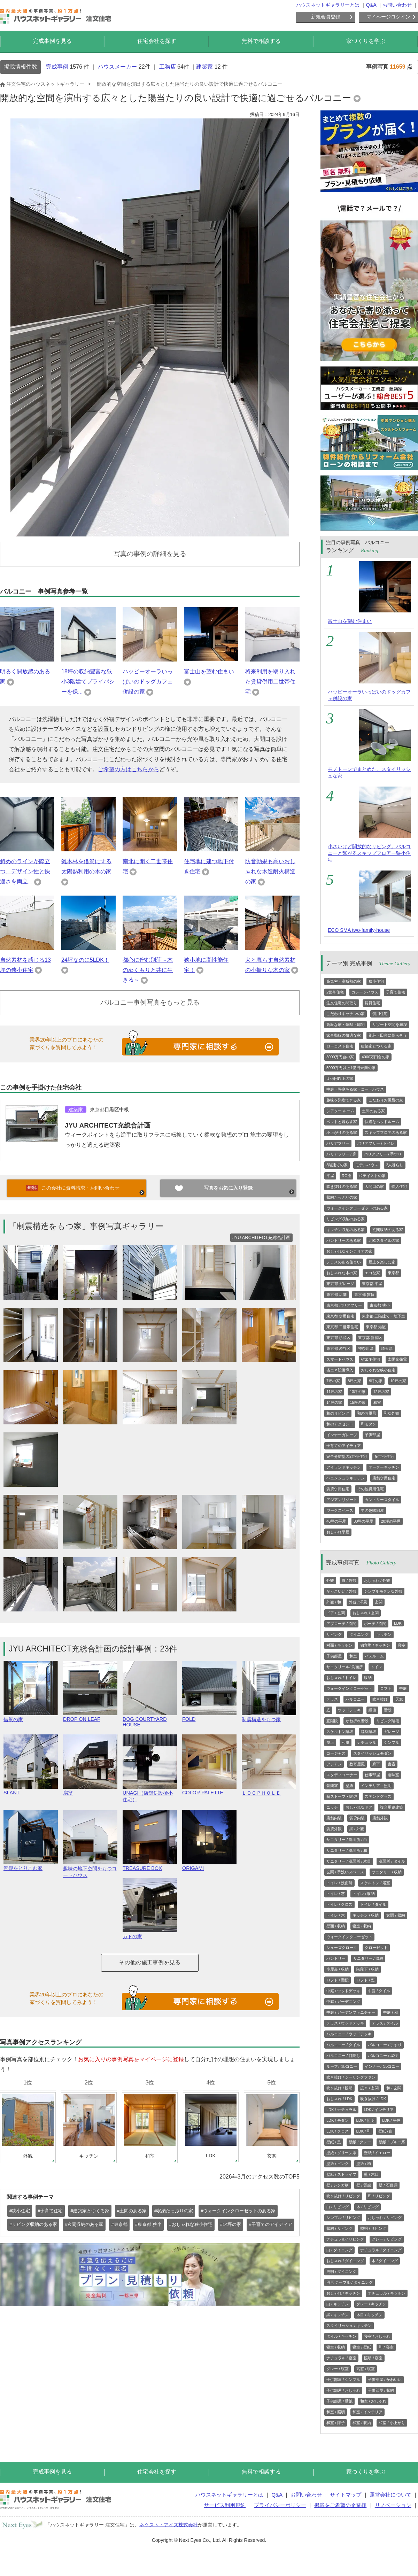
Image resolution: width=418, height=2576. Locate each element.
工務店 (167, 67)
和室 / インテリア (367, 2412)
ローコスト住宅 (339, 1046)
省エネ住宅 (370, 1359)
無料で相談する (261, 41)
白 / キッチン (337, 2304)
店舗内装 (334, 1818)
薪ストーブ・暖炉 (341, 1796)
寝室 (401, 1645)
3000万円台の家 (340, 1057)
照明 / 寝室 (373, 2358)
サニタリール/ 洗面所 (344, 1667)
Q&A (371, 5)
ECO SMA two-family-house (359, 930)
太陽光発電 (397, 1359)
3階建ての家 (337, 1165)
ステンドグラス (378, 1796)
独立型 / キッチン (375, 1645)
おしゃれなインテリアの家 (349, 1251)
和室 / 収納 (362, 2423)
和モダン (368, 1424)
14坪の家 (334, 1402)
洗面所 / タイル (392, 1861)
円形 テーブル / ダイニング (349, 2282)
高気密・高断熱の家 (343, 981)
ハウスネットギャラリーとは (327, 5)
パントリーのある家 (343, 1240)
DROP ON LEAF (90, 1716)
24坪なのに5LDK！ (85, 960)
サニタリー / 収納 (387, 1872)
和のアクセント (339, 1424)
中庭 (403, 1688)
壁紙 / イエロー (377, 2153)
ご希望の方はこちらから (128, 769)
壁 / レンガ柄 (337, 2185)
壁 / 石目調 (388, 2185)
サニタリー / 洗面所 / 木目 (348, 1861)
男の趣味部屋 (372, 1510)
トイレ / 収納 (364, 1894)
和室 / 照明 (335, 2412)
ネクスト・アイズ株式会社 (168, 2524)
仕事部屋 (372, 1775)
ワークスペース (339, 1510)
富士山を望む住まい (209, 671)
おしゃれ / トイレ (341, 1678)
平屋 (330, 1176)
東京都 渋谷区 (338, 1348)
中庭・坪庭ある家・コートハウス (355, 1089)
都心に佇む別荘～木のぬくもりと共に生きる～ (148, 970)
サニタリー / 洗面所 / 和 (346, 1850)
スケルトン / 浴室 (375, 1883)
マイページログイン (388, 17)
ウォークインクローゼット (349, 1688)
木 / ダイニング (385, 2261)
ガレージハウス (364, 992)
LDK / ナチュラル (341, 2109)
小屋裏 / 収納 (337, 1969)
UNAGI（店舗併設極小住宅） (150, 1793)
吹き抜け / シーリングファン (351, 2077)
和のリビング (337, 1413)
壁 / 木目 (371, 2174)
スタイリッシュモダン (372, 1753)
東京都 (393, 1273)
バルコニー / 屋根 (383, 2055)
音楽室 (332, 1786)
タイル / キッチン (341, 2336)
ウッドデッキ (349, 1710)
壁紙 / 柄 (363, 2163)
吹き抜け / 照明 (339, 2088)
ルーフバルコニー (341, 2066)
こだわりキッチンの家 (345, 1014)
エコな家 (372, 1273)
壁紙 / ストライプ (341, 2174)
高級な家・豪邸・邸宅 (345, 1024)
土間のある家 (373, 1111)
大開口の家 (374, 1186)
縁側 (372, 1710)
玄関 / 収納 (395, 1915)
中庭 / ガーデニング (343, 2001)
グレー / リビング (387, 2239)
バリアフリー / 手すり (383, 1154)
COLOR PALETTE (209, 1789)
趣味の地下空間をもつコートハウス (90, 1869)
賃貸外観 (334, 1829)
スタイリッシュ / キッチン (349, 2325)
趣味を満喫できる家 (343, 1100)
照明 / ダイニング (341, 2271)
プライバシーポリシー (280, 2505)
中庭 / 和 (390, 2012)
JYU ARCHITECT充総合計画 (107, 1125)
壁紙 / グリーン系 (341, 2153)
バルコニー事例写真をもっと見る (150, 1002)
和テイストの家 (372, 1176)
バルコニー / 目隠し (343, 2055)
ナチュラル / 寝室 (341, 2358)
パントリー (336, 1958)
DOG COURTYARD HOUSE (150, 1719)
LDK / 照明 (365, 2120)
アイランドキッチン (343, 1467)
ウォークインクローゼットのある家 (357, 1208)
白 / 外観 (349, 1580)
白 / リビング (337, 2207)
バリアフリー (337, 1143)
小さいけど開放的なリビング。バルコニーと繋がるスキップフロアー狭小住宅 (369, 853)
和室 (377, 1402)
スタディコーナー (341, 1775)
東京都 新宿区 (370, 1338)
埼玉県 (387, 1348)
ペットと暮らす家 (341, 1122)
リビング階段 (387, 1721)
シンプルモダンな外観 (383, 1591)
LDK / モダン (337, 2120)
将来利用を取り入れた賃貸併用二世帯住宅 (270, 681)
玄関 (378, 1602)
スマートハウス (339, 1359)
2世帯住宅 (335, 992)
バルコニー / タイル (343, 2045)
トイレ (376, 1667)
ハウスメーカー (117, 67)
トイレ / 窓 (335, 1894)
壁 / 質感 (363, 2185)
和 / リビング (379, 2196)
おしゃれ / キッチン (343, 2293)
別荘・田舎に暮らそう (388, 1035)
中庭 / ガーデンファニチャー (351, 2012)
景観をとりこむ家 (30, 1865)
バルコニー (355, 1699)
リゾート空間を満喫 (389, 1024)
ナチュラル (366, 1742)
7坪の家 (333, 1381)
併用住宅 (380, 1014)
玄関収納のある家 (387, 1230)
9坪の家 (375, 1381)
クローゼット (376, 1947)
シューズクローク (341, 1947)
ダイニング (359, 1634)
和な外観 (391, 1413)
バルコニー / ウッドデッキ (349, 2034)
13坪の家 (357, 1392)
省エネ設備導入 (339, 1370)
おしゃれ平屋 (337, 1532)
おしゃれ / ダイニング (345, 2261)
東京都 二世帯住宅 (342, 1327)
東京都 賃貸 (364, 1294)
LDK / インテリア (379, 2109)
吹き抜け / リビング (343, 2196)
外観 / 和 (333, 1602)
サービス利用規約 (225, 2505)
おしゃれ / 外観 (377, 1580)
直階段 (332, 1721)
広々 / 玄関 (369, 2088)
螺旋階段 (368, 1732)
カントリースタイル (382, 1500)
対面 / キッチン (339, 1645)
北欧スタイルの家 (384, 1240)
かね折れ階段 (357, 1721)
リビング (334, 1634)
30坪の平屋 (363, 1521)
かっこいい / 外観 (341, 1591)
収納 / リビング (339, 2228)
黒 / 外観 (356, 1829)
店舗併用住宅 (383, 1478)
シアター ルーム (340, 1111)
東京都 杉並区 (338, 1338)
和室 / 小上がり (392, 2423)
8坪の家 (354, 1381)
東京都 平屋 (372, 1284)
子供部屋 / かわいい (385, 2379)
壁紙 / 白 (385, 2131)
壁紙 (349, 1786)
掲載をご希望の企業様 (340, 2505)
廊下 (376, 1764)
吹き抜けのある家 (341, 1186)
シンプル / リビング (343, 2217)
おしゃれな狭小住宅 (378, 1370)
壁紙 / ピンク (337, 2163)
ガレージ (391, 1732)
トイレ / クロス (339, 1904)
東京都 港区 (376, 1327)
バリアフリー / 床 (341, 1154)
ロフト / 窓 (365, 1980)
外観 (330, 1580)
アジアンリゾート (341, 1500)
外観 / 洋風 (358, 1602)
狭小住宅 (376, 981)
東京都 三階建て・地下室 (383, 1316)
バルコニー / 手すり (385, 2045)
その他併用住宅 (370, 1489)
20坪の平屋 (391, 1521)
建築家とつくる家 (376, 1046)
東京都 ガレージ (340, 1284)
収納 (368, 1678)
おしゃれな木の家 (341, 1273)
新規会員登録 (325, 17)
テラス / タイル (385, 2023)
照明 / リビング (373, 2228)
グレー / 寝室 (337, 2369)
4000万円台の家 (375, 1057)
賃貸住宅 (372, 1003)
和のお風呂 (366, 1413)
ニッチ (332, 1807)
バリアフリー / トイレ (376, 1143)
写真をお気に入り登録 (228, 1188)
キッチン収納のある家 (345, 1230)
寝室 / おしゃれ (377, 2336)
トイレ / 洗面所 (339, 1883)
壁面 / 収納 (335, 1926)
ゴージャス (336, 1753)
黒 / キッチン (337, 2315)
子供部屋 (372, 1435)
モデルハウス (366, 1165)
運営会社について (390, 2495)
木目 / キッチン (369, 2315)
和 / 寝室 (386, 2347)
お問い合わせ (397, 5)
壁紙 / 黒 (333, 2142)
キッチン (384, 1634)
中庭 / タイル (379, 1991)
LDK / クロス (337, 2131)
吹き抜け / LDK (373, 2099)
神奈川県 (365, 1348)
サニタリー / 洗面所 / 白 (346, 1840)
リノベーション (393, 2505)
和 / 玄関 (393, 2088)
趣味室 (393, 1775)
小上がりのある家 (341, 1132)
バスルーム (374, 1656)
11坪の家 (334, 1392)
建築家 (204, 67)
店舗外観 (380, 1818)
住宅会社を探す (156, 41)
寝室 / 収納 (362, 1926)
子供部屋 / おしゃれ (343, 2390)
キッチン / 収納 (366, 1915)
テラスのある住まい (343, 1262)
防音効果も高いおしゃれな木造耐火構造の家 (270, 871)
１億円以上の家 (339, 1078)
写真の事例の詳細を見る (150, 553)
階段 (388, 1710)
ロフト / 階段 (337, 1980)
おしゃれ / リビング (385, 2217)
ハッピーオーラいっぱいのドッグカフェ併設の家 (148, 681)
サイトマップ (345, 2495)
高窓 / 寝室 (365, 2369)
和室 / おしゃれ (373, 2401)
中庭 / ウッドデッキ (343, 1991)
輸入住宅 (399, 1186)
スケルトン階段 (339, 1732)
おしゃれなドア (359, 1807)
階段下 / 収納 (367, 1969)
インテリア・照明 (376, 1786)
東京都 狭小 (380, 1305)
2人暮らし (394, 1165)
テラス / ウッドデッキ (345, 2023)
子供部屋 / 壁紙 (339, 2401)
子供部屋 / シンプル (343, 2379)
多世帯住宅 (384, 1456)
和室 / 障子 (335, 2423)
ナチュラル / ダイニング (381, 2250)
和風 (345, 1742)
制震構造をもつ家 (269, 1716)
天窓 (399, 1699)
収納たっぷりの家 (341, 1197)
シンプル (391, 1742)
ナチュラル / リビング (345, 2239)
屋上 (330, 1742)
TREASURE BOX (150, 1865)
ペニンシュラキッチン (345, 1478)
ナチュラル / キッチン (386, 2293)
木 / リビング (367, 2207)
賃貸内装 (357, 1818)
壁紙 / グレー (360, 2142)
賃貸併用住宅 (337, 1489)
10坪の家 (398, 1381)
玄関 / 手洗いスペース (345, 1872)
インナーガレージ (341, 1435)
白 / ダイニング (339, 2250)
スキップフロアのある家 (386, 1132)
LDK (397, 1623)
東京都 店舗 (336, 1294)
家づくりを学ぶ (365, 41)
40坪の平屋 (336, 1521)
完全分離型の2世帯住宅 (346, 1456)
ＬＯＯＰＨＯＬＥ (269, 1790)
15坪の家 (357, 1402)
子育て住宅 (395, 992)
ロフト (386, 1688)
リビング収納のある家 (345, 1219)
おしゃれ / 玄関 (366, 1613)
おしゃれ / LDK (339, 2099)
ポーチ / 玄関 (375, 1624)
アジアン (334, 1764)
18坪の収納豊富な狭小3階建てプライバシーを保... (88, 681)
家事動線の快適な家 (343, 1035)
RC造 (346, 1176)
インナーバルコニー (382, 2066)
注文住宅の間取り (341, 1003)
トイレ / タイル (373, 1904)
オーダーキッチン (384, 1467)
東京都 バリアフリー (344, 1305)
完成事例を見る (52, 41)
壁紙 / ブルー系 (392, 2142)
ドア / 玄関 (335, 1613)
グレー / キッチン (371, 2304)
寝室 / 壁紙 (362, 2347)
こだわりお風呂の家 (386, 1100)
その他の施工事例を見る (149, 1962)
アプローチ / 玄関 (341, 1624)
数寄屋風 (357, 1764)
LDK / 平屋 (391, 2120)
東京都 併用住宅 (340, 1316)
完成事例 (57, 67)
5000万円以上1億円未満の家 (351, 1068)
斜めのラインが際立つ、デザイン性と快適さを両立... (25, 871)
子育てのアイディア (343, 1446)
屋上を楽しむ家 (382, 1262)
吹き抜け (380, 1699)
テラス (332, 1699)
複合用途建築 (391, 1807)
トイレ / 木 (335, 1915)
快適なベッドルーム (382, 1122)
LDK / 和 (363, 2131)
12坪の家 (381, 1392)
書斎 (391, 1764)
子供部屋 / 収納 (381, 2390)
